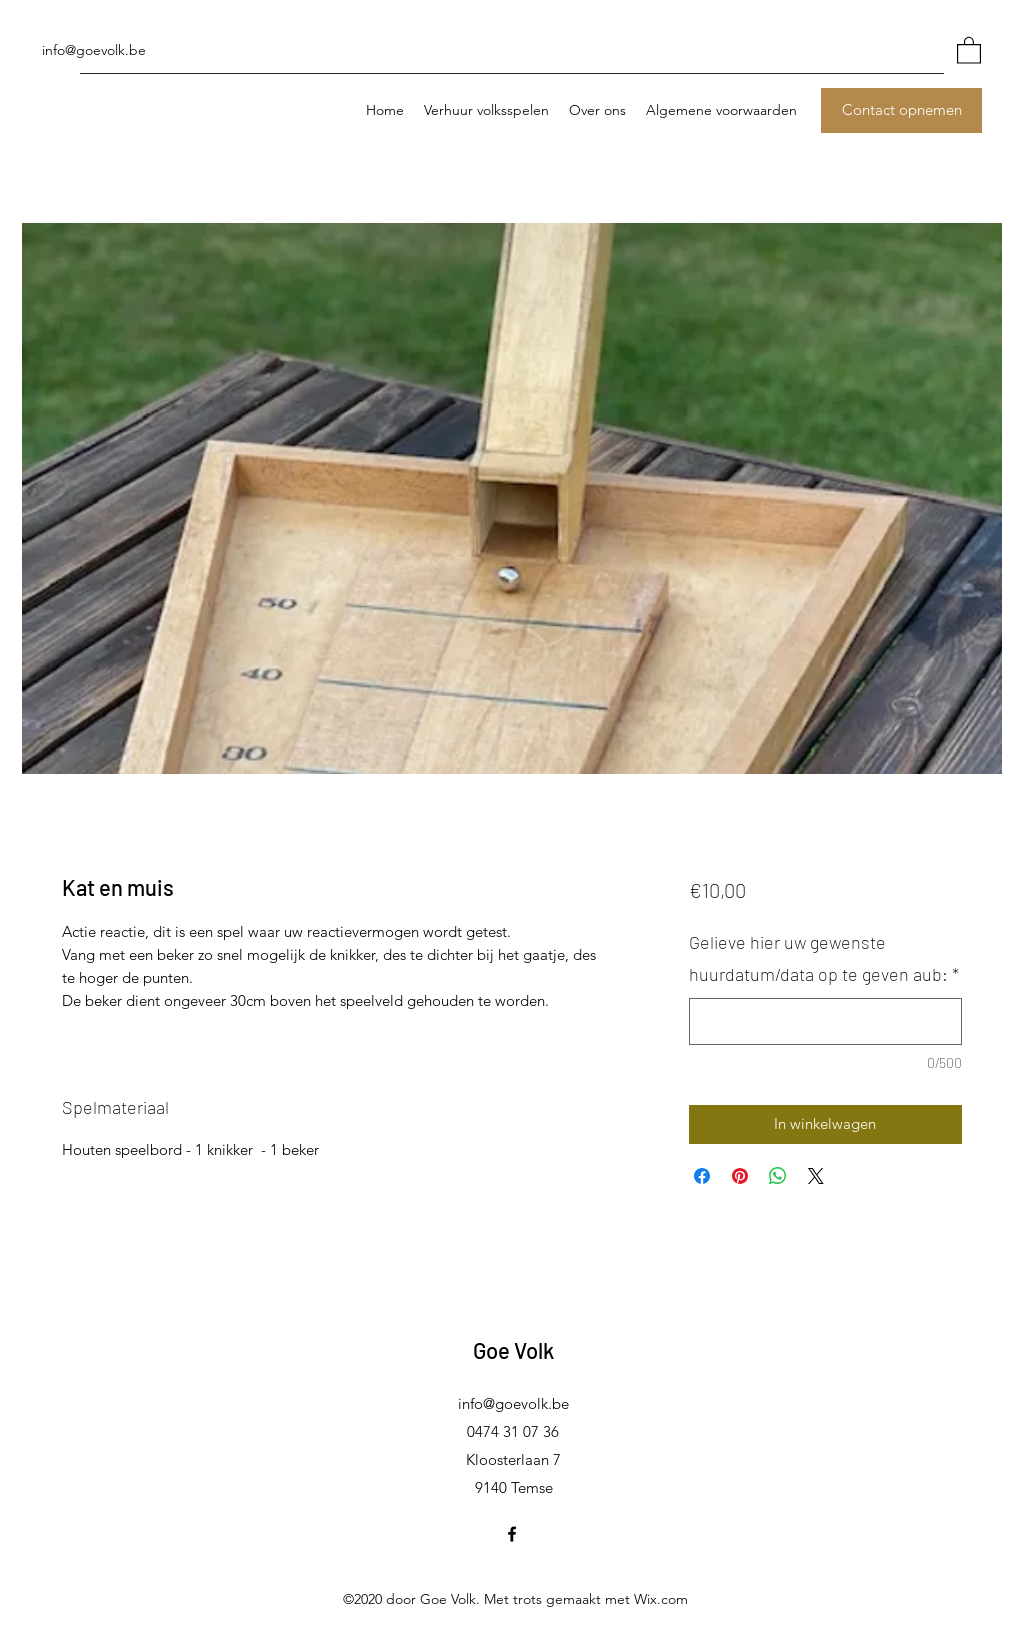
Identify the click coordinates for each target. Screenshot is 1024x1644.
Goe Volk (513, 1350)
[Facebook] (512, 1534)
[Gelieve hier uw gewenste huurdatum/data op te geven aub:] (825, 1021)
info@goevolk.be (94, 50)
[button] (969, 49)
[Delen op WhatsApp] (778, 1176)
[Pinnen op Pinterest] (740, 1176)
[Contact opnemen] (901, 110)
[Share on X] (816, 1176)
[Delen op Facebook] (702, 1176)
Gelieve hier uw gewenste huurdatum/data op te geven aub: (824, 958)
